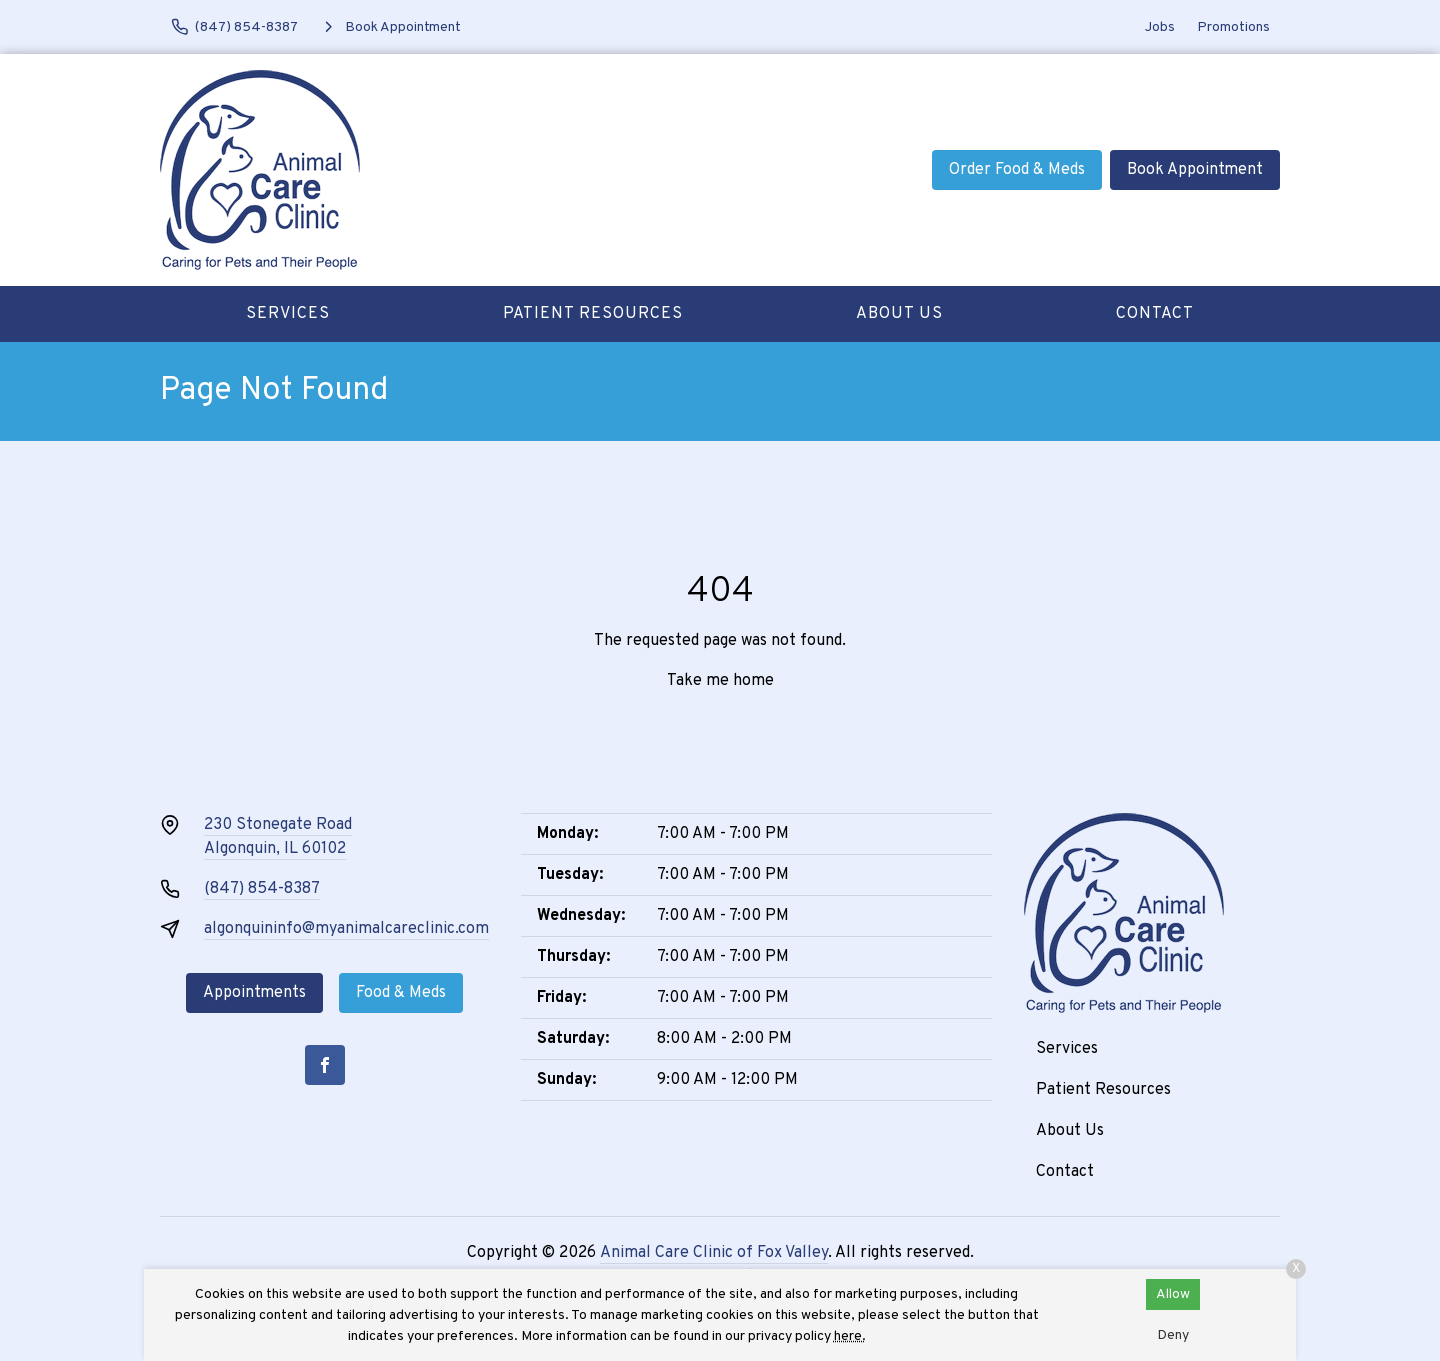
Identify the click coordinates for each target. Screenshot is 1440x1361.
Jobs (1160, 27)
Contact (1155, 314)
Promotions (1233, 27)
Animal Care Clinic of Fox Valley (714, 1253)
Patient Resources (593, 314)
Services (288, 314)
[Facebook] (325, 1065)
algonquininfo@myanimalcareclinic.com (346, 929)
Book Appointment (1195, 170)
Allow (1173, 1294)
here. (850, 1336)
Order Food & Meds (1017, 170)
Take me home (720, 681)
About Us (899, 314)
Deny (1173, 1335)
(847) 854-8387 (262, 889)
